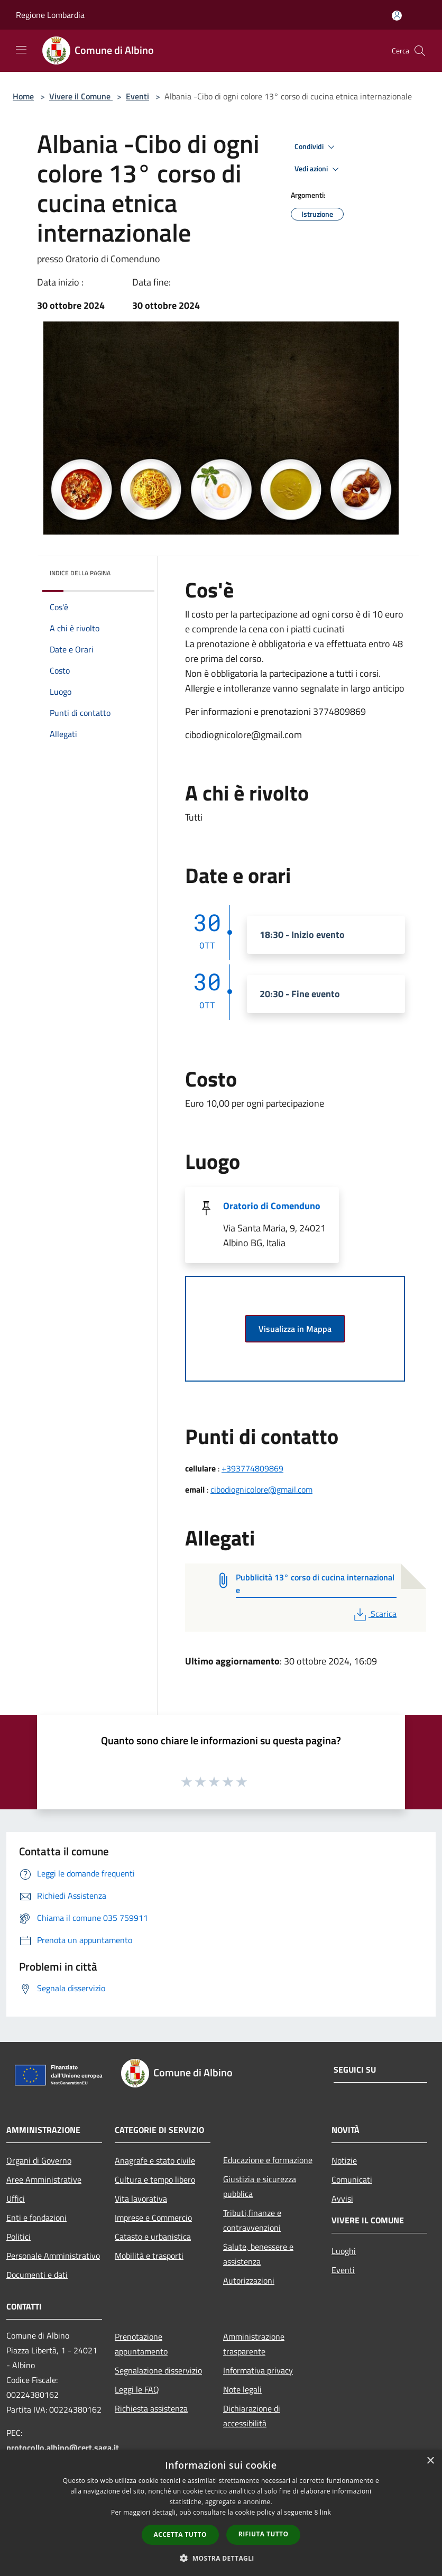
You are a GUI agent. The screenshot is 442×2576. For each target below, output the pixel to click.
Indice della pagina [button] (80, 573)
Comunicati (352, 2179)
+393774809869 (252, 1468)
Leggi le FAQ (137, 2389)
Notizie (344, 2160)
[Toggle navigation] (21, 49)
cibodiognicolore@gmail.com (261, 1489)
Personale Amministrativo (53, 2255)
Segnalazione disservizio (158, 2370)
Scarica (374, 1613)
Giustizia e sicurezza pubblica (259, 2186)
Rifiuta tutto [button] (263, 2533)
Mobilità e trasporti (149, 2255)
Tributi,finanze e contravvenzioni (252, 2220)
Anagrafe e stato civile (155, 2160)
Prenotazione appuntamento (141, 2344)
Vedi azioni (318, 169)
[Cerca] (419, 50)
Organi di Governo (38, 2160)
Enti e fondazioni (36, 2217)
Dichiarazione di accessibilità (251, 2416)
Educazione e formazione (267, 2160)
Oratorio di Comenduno (271, 1206)
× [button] (430, 2461)
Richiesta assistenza (151, 2408)
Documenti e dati (37, 2274)
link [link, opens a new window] (325, 2512)
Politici (18, 2236)
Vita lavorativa (141, 2198)
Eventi (137, 96)
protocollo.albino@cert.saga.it (62, 2447)
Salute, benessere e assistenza (258, 2254)
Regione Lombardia (50, 14)
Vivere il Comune (81, 96)
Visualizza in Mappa (295, 1328)
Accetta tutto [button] (180, 2534)
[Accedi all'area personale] (396, 15)
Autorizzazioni (248, 2280)
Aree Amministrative (43, 2179)
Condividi (316, 147)
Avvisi (342, 2198)
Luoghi (344, 2250)
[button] (221, 2558)
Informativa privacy (258, 2370)
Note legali (242, 2389)
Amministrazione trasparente (253, 2344)
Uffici (15, 2198)
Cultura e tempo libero (155, 2179)
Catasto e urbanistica (153, 2236)
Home (23, 96)
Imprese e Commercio (153, 2217)
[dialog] (221, 2513)
